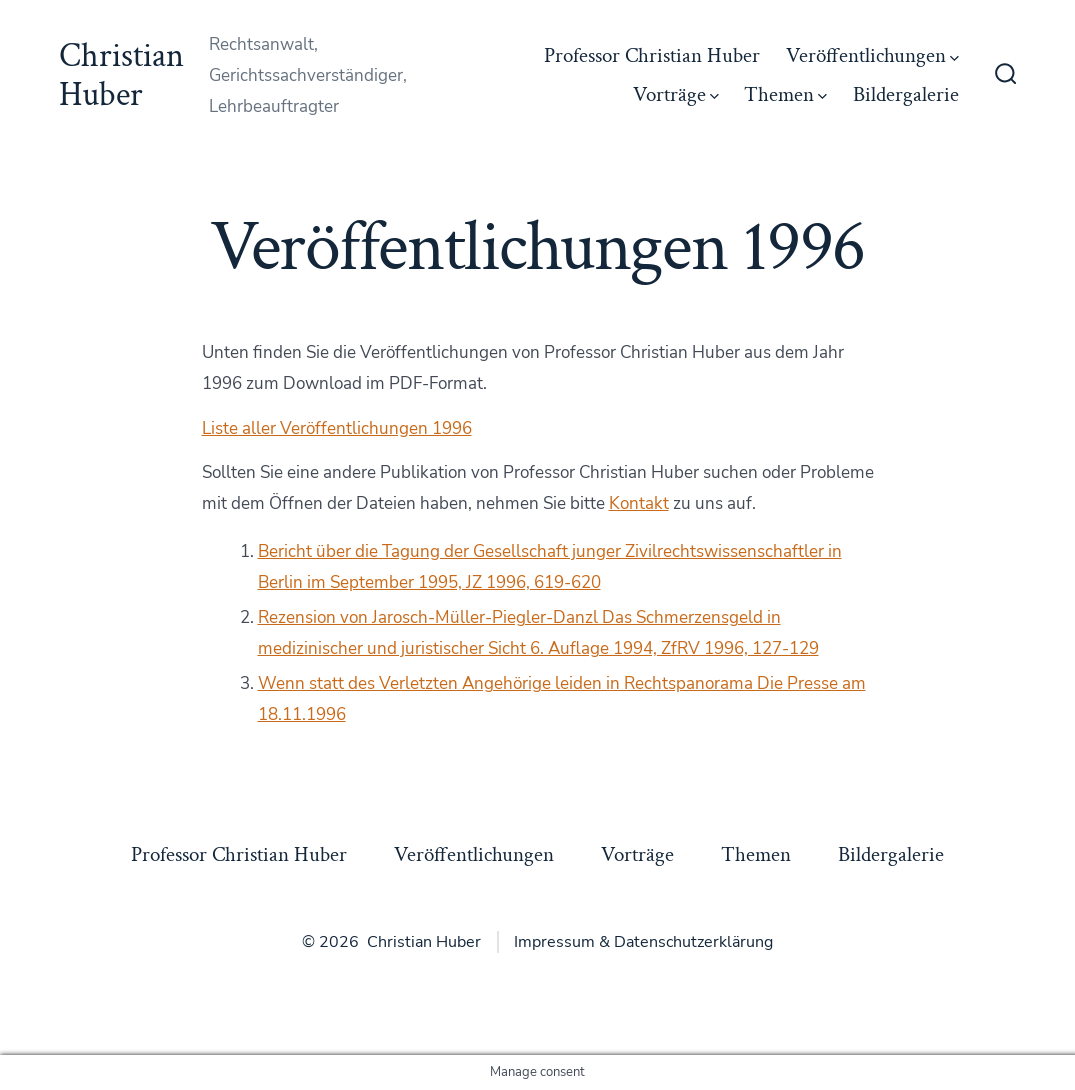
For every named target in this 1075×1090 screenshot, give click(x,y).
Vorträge (676, 94)
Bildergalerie (906, 94)
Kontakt (639, 503)
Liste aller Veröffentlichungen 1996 (337, 428)
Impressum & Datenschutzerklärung (643, 942)
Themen (785, 94)
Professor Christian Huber (652, 55)
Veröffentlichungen (872, 55)
